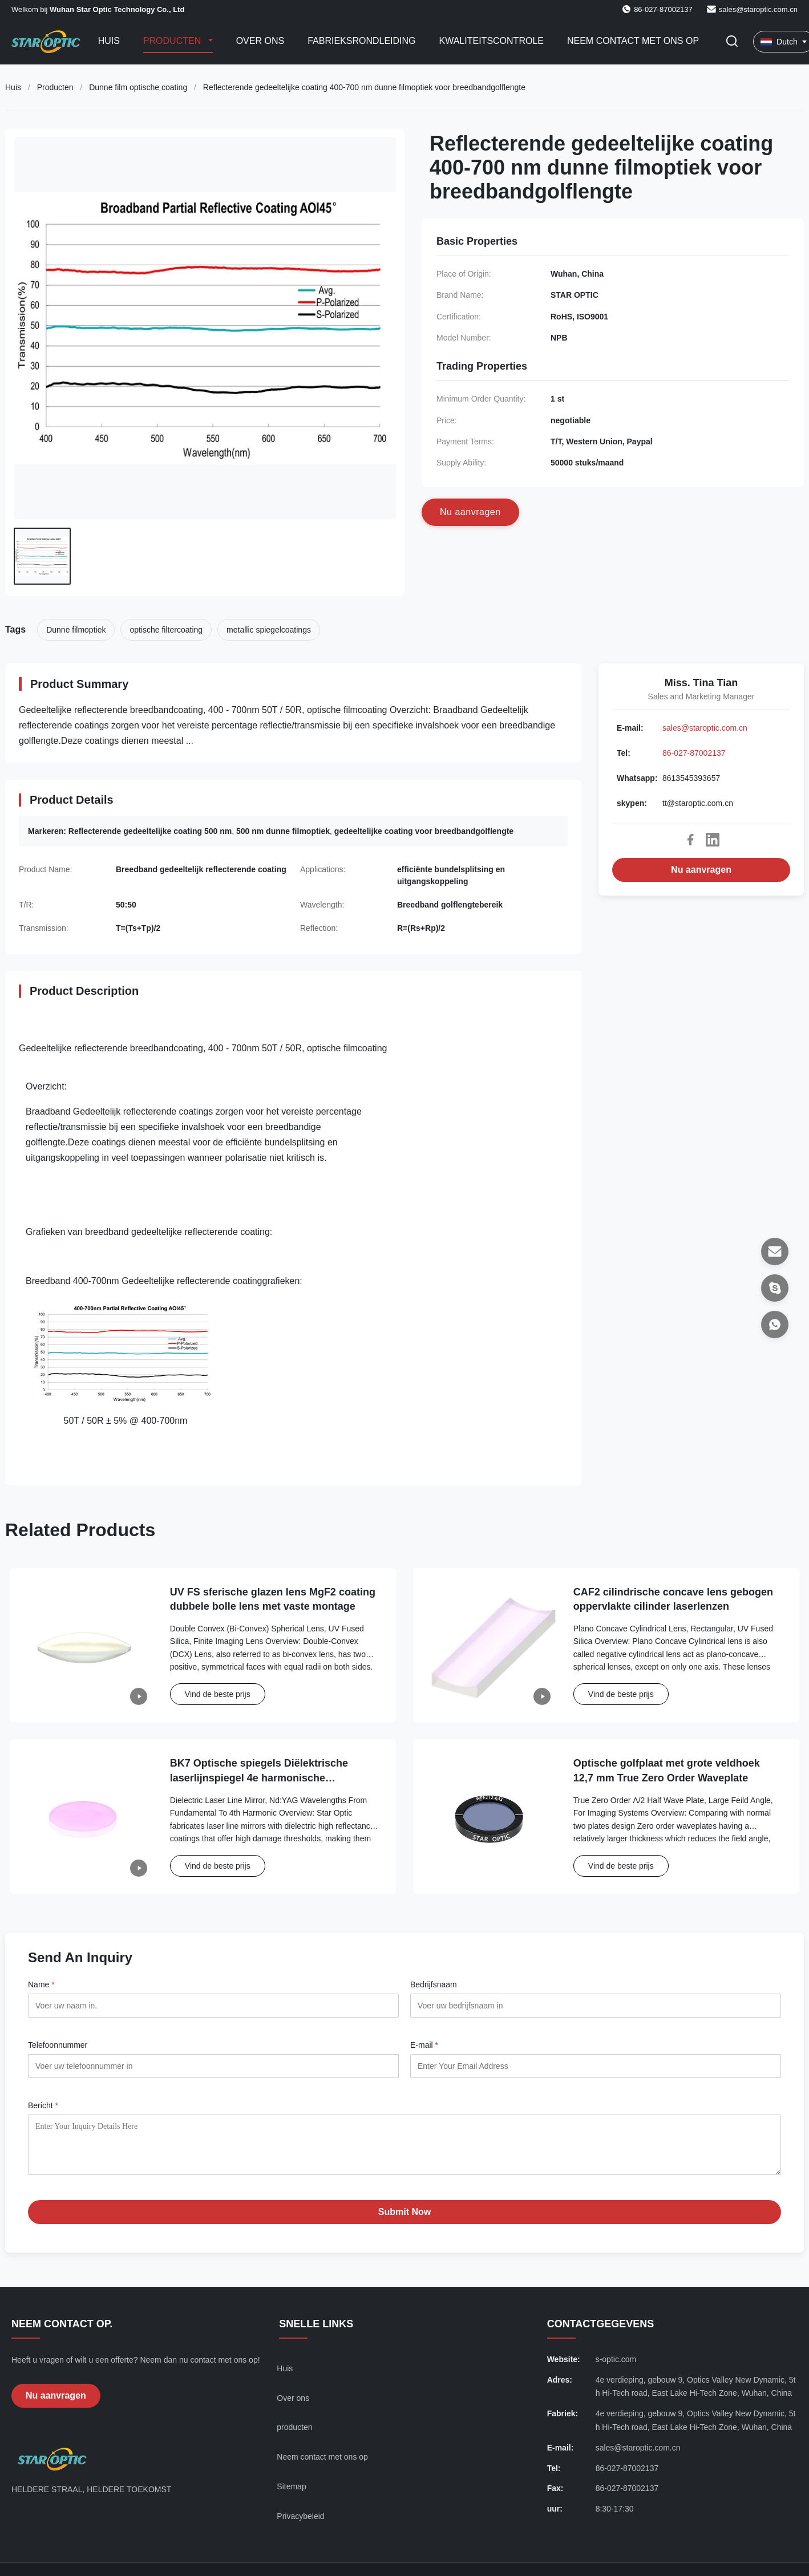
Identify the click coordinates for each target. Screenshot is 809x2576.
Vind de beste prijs (217, 1694)
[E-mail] (774, 1251)
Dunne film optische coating (138, 87)
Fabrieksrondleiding (361, 41)
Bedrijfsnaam (433, 1984)
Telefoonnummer (57, 2045)
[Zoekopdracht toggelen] (732, 41)
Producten (173, 41)
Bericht (43, 2105)
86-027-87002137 (694, 753)
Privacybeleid (300, 2524)
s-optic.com (616, 2367)
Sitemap (291, 2495)
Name (41, 1984)
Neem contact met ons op (633, 41)
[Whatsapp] (774, 1324)
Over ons (260, 41)
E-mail (424, 2045)
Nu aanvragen (701, 869)
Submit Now (404, 2220)
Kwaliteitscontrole (491, 41)
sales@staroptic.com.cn (758, 9)
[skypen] (774, 1288)
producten (294, 2435)
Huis (109, 41)
